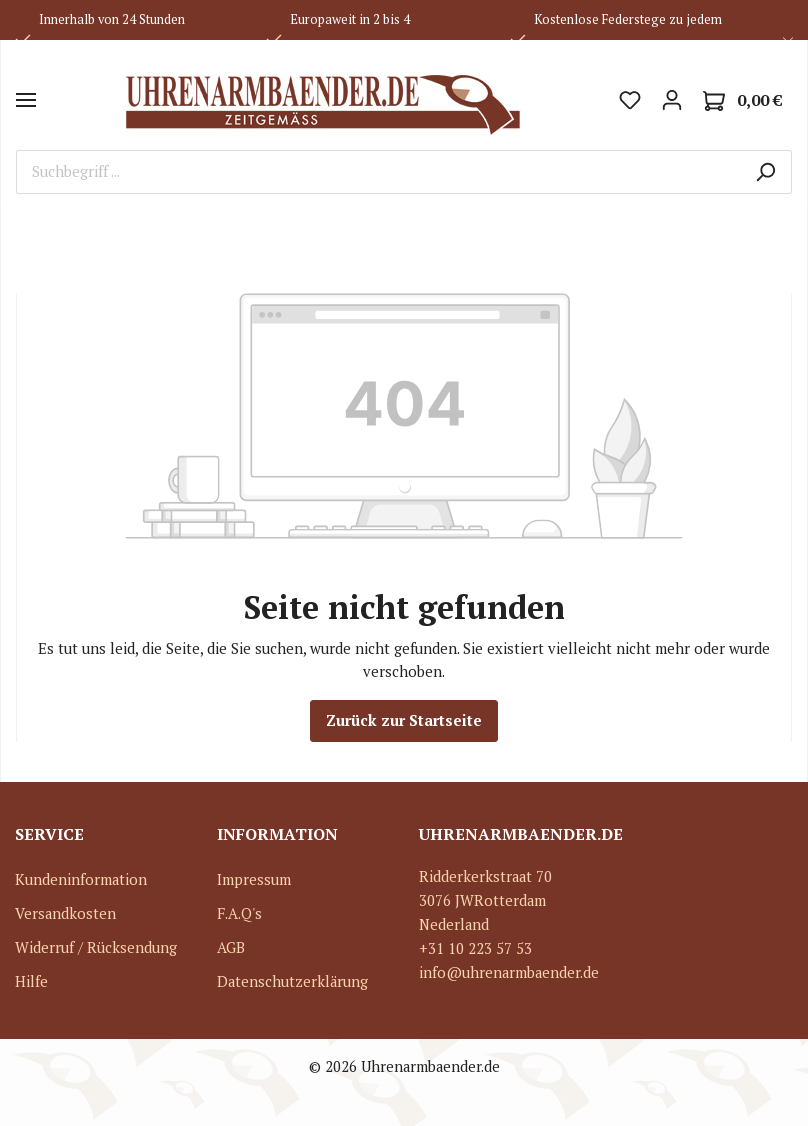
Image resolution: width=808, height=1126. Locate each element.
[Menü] (26, 100)
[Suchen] (765, 172)
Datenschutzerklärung (292, 981)
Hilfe (31, 981)
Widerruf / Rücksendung (96, 947)
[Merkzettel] (630, 100)
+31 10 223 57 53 (475, 948)
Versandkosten (65, 913)
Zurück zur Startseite (404, 720)
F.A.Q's (239, 913)
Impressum (254, 879)
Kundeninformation (81, 879)
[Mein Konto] (672, 100)
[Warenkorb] (742, 100)
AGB (231, 947)
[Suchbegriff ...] (378, 172)
